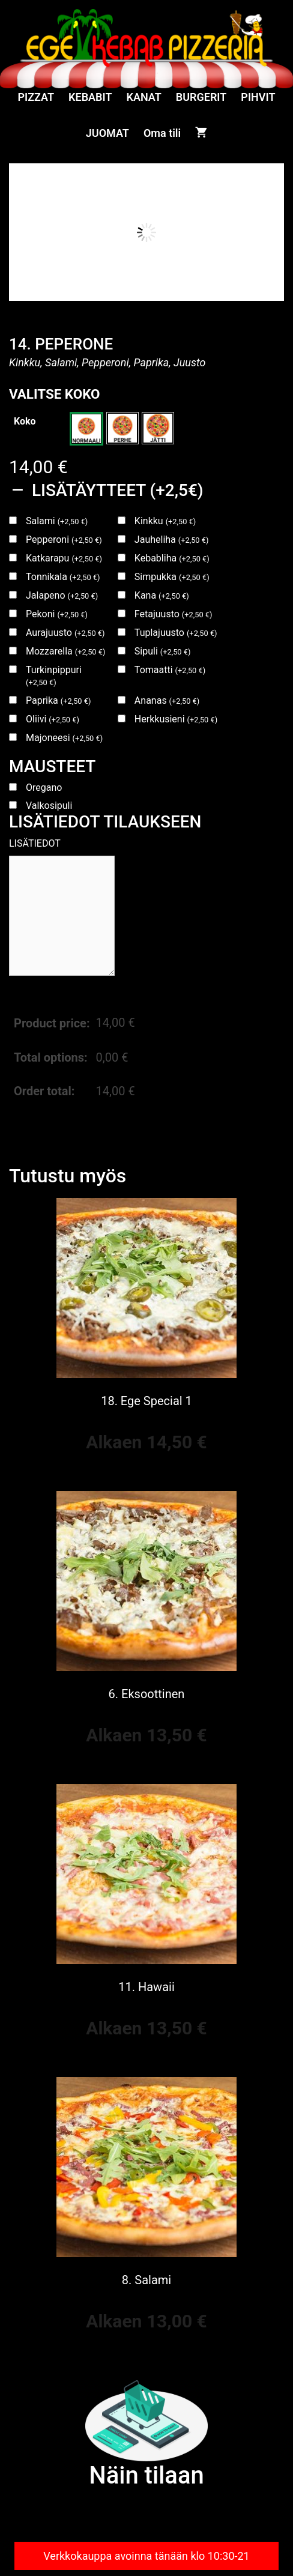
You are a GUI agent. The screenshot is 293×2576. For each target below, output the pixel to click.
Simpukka (172, 576)
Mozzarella (65, 651)
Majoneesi (64, 737)
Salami (57, 521)
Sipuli (162, 651)
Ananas (166, 700)
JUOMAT (107, 133)
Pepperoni (64, 539)
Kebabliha (172, 558)
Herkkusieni (175, 719)
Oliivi (52, 719)
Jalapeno (62, 595)
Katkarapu (64, 558)
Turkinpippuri (54, 675)
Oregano (44, 787)
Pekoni (57, 614)
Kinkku (165, 521)
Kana (161, 595)
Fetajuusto (173, 614)
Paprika (58, 700)
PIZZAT (35, 97)
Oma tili (162, 133)
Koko (25, 421)
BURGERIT (201, 97)
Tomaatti (169, 670)
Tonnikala (63, 576)
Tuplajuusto (175, 632)
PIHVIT (258, 97)
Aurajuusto (65, 632)
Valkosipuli (49, 805)
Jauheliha (171, 539)
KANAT (144, 97)
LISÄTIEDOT (35, 843)
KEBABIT (90, 97)
